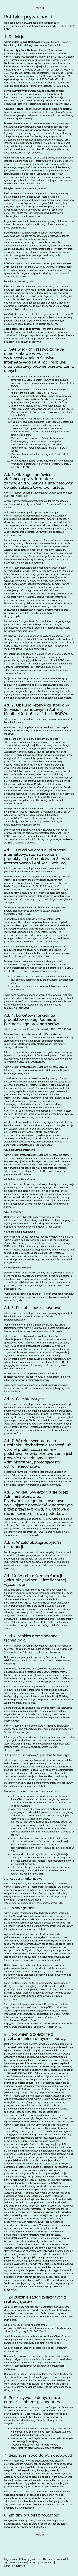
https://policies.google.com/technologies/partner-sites (33, 1903)
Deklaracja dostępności (41, 2562)
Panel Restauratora (14, 2566)
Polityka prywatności (30, 2559)
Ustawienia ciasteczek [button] (55, 2559)
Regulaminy (10, 2559)
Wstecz (39, 7)
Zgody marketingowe (15, 2562)
